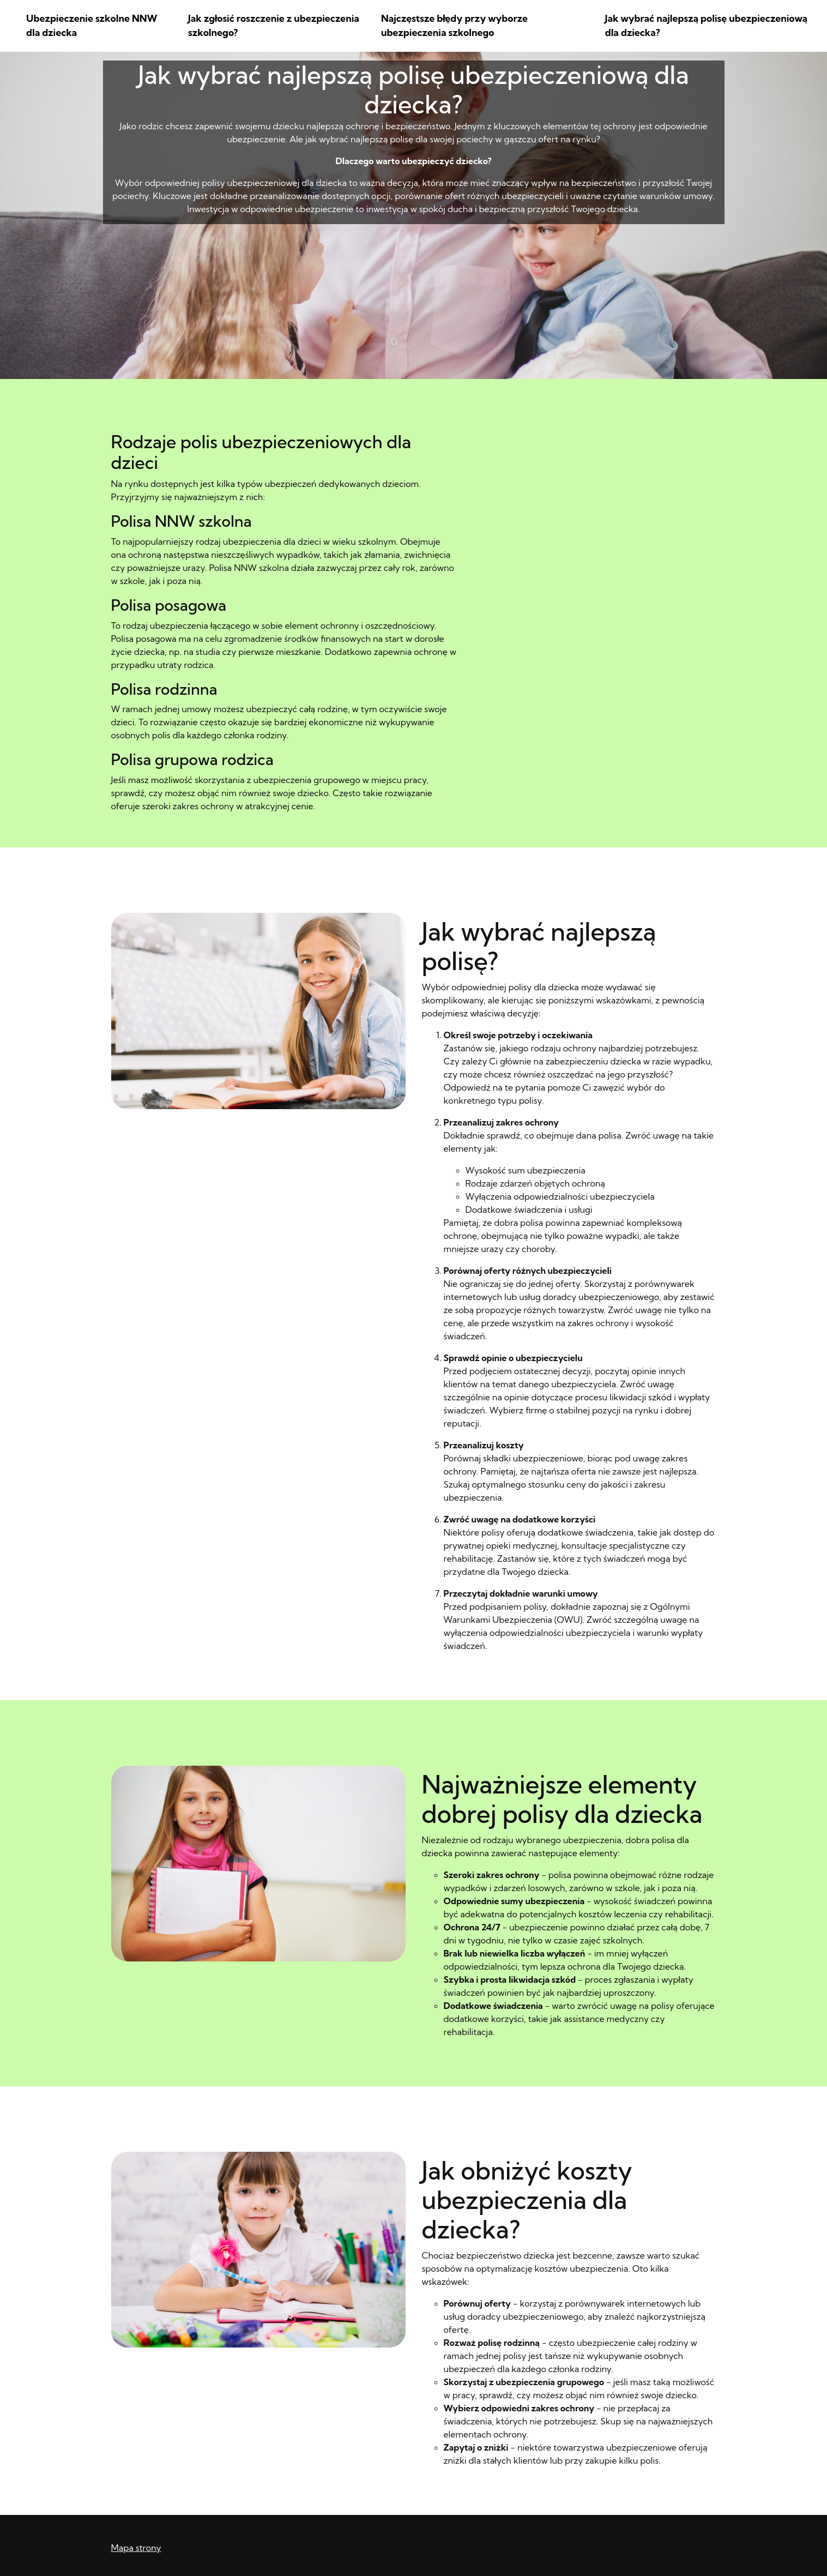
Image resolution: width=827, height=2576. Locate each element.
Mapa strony (136, 2547)
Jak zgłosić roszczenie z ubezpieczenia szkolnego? (273, 25)
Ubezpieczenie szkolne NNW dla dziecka (91, 25)
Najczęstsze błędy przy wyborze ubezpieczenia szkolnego (454, 25)
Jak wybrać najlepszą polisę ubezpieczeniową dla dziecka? (706, 25)
